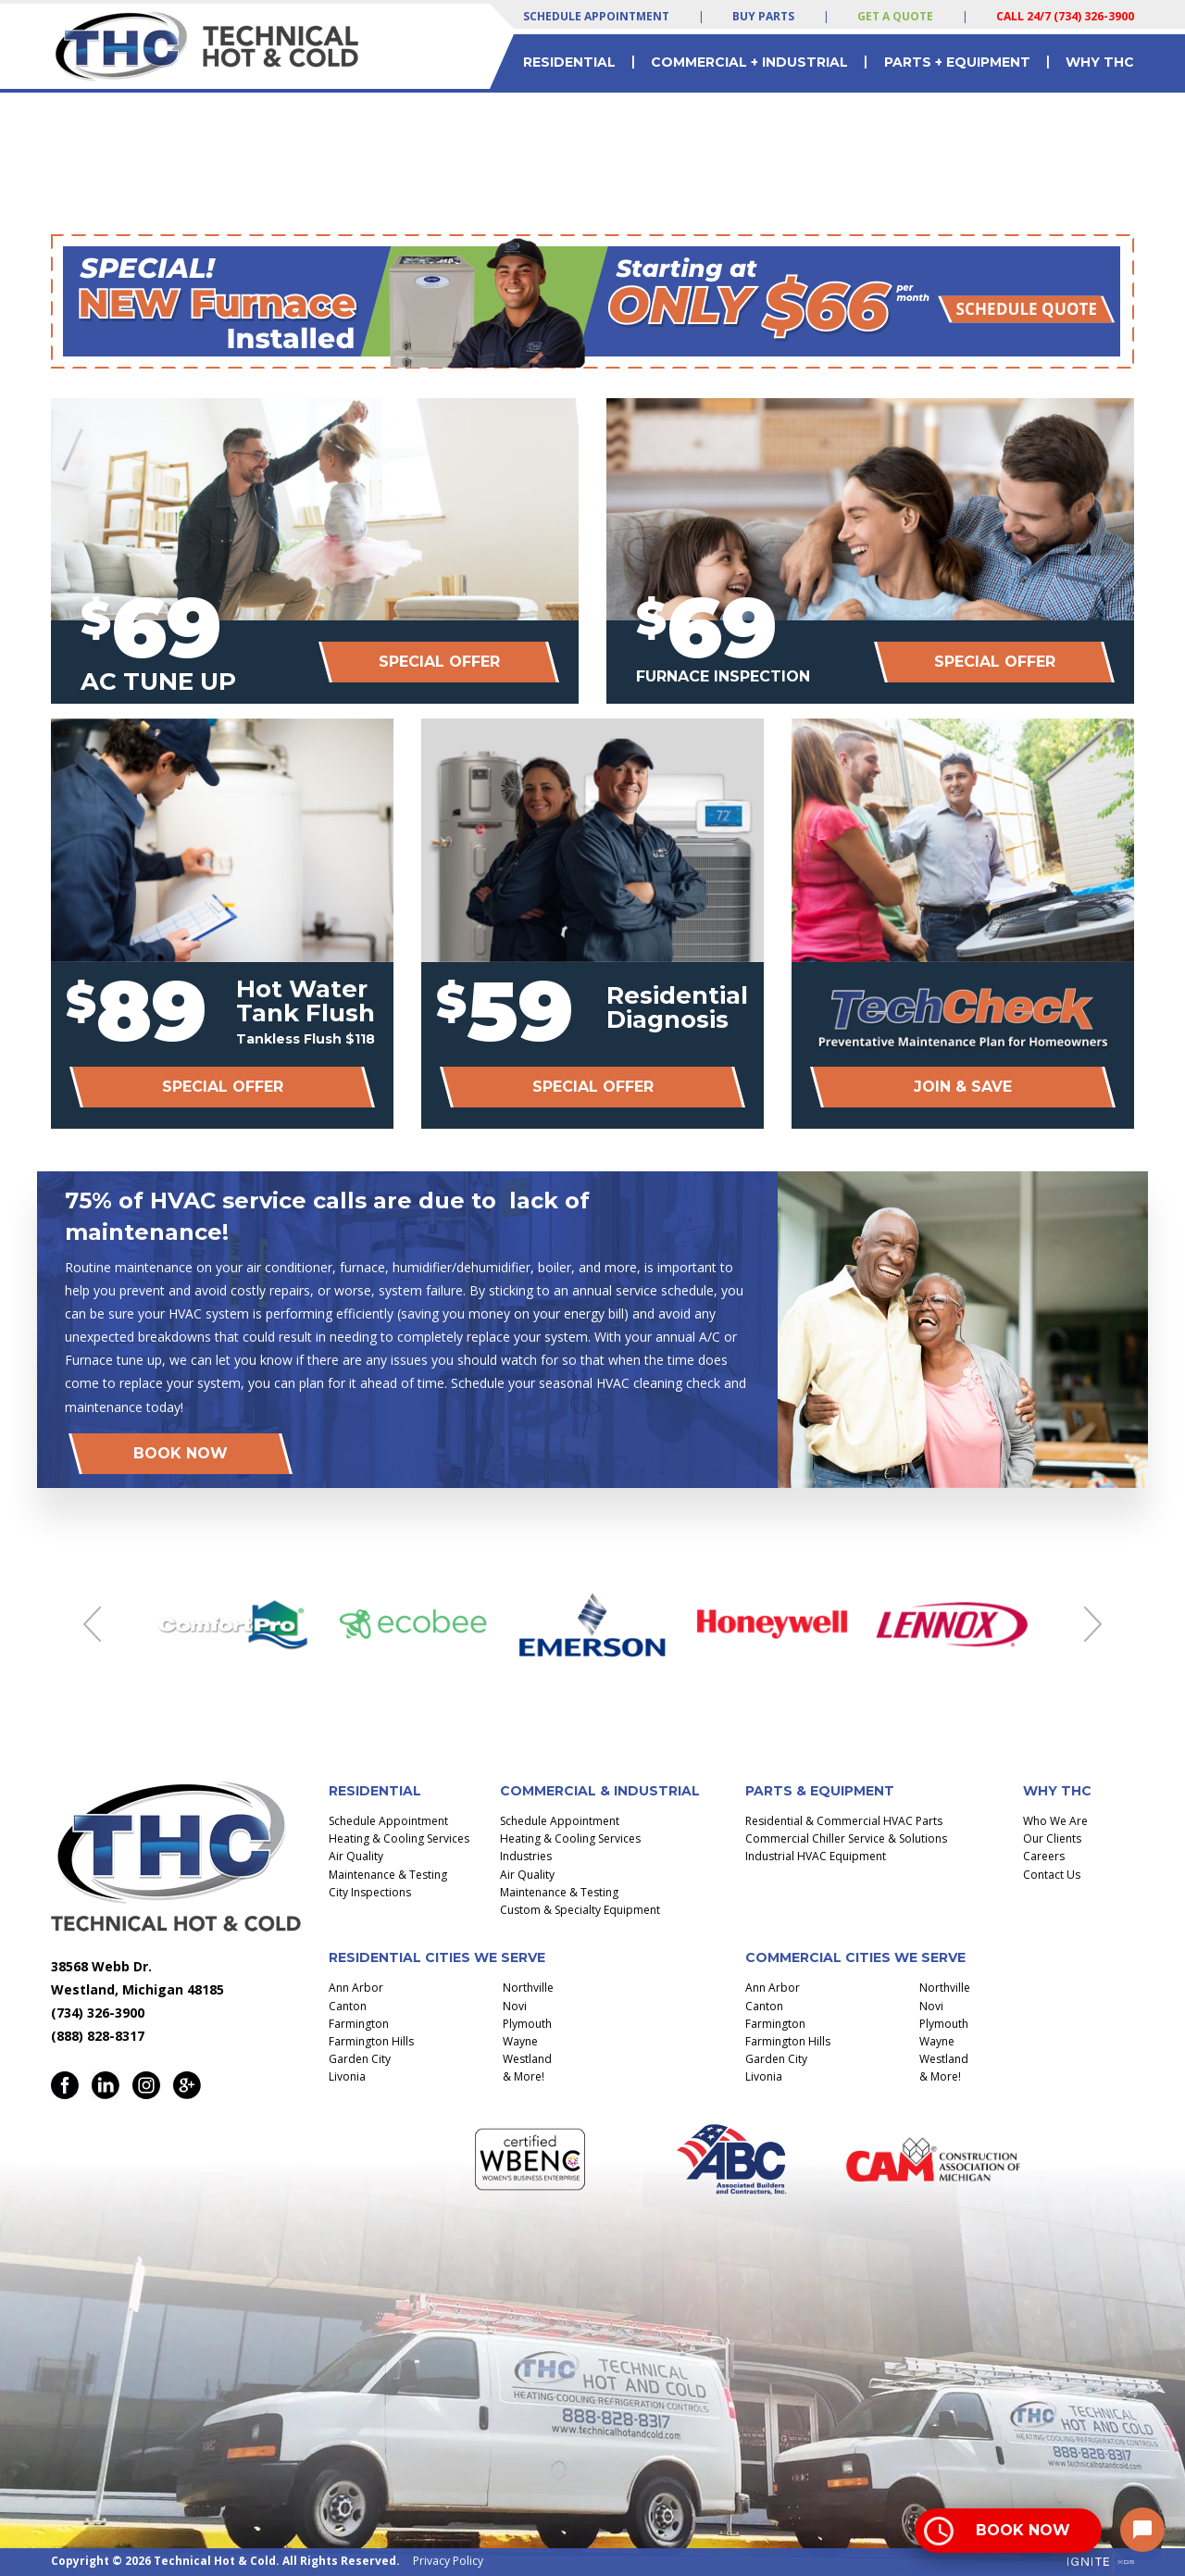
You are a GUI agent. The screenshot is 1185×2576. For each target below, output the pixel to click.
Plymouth (527, 2024)
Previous (92, 1624)
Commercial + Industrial (749, 62)
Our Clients (1052, 1838)
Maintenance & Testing (388, 1874)
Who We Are (1055, 1821)
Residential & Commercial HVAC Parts (843, 1821)
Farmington (359, 2024)
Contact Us (1051, 1874)
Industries (526, 1856)
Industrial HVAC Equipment (815, 1856)
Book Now (180, 1453)
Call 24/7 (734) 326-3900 (1065, 16)
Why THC (1100, 62)
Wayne (520, 2041)
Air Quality (356, 1856)
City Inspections (370, 1892)
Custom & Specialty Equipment (580, 1910)
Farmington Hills (371, 2041)
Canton (348, 2006)
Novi (515, 2006)
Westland (527, 2059)
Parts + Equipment (957, 62)
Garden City (360, 2059)
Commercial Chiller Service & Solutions (846, 1838)
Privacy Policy (448, 2561)
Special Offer (439, 661)
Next (1093, 1624)
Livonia (347, 2076)
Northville (528, 1987)
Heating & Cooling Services (399, 1838)
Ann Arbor (356, 1987)
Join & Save (963, 1086)
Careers (1044, 1856)
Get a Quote (895, 16)
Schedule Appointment (596, 16)
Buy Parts (763, 16)
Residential (569, 62)
